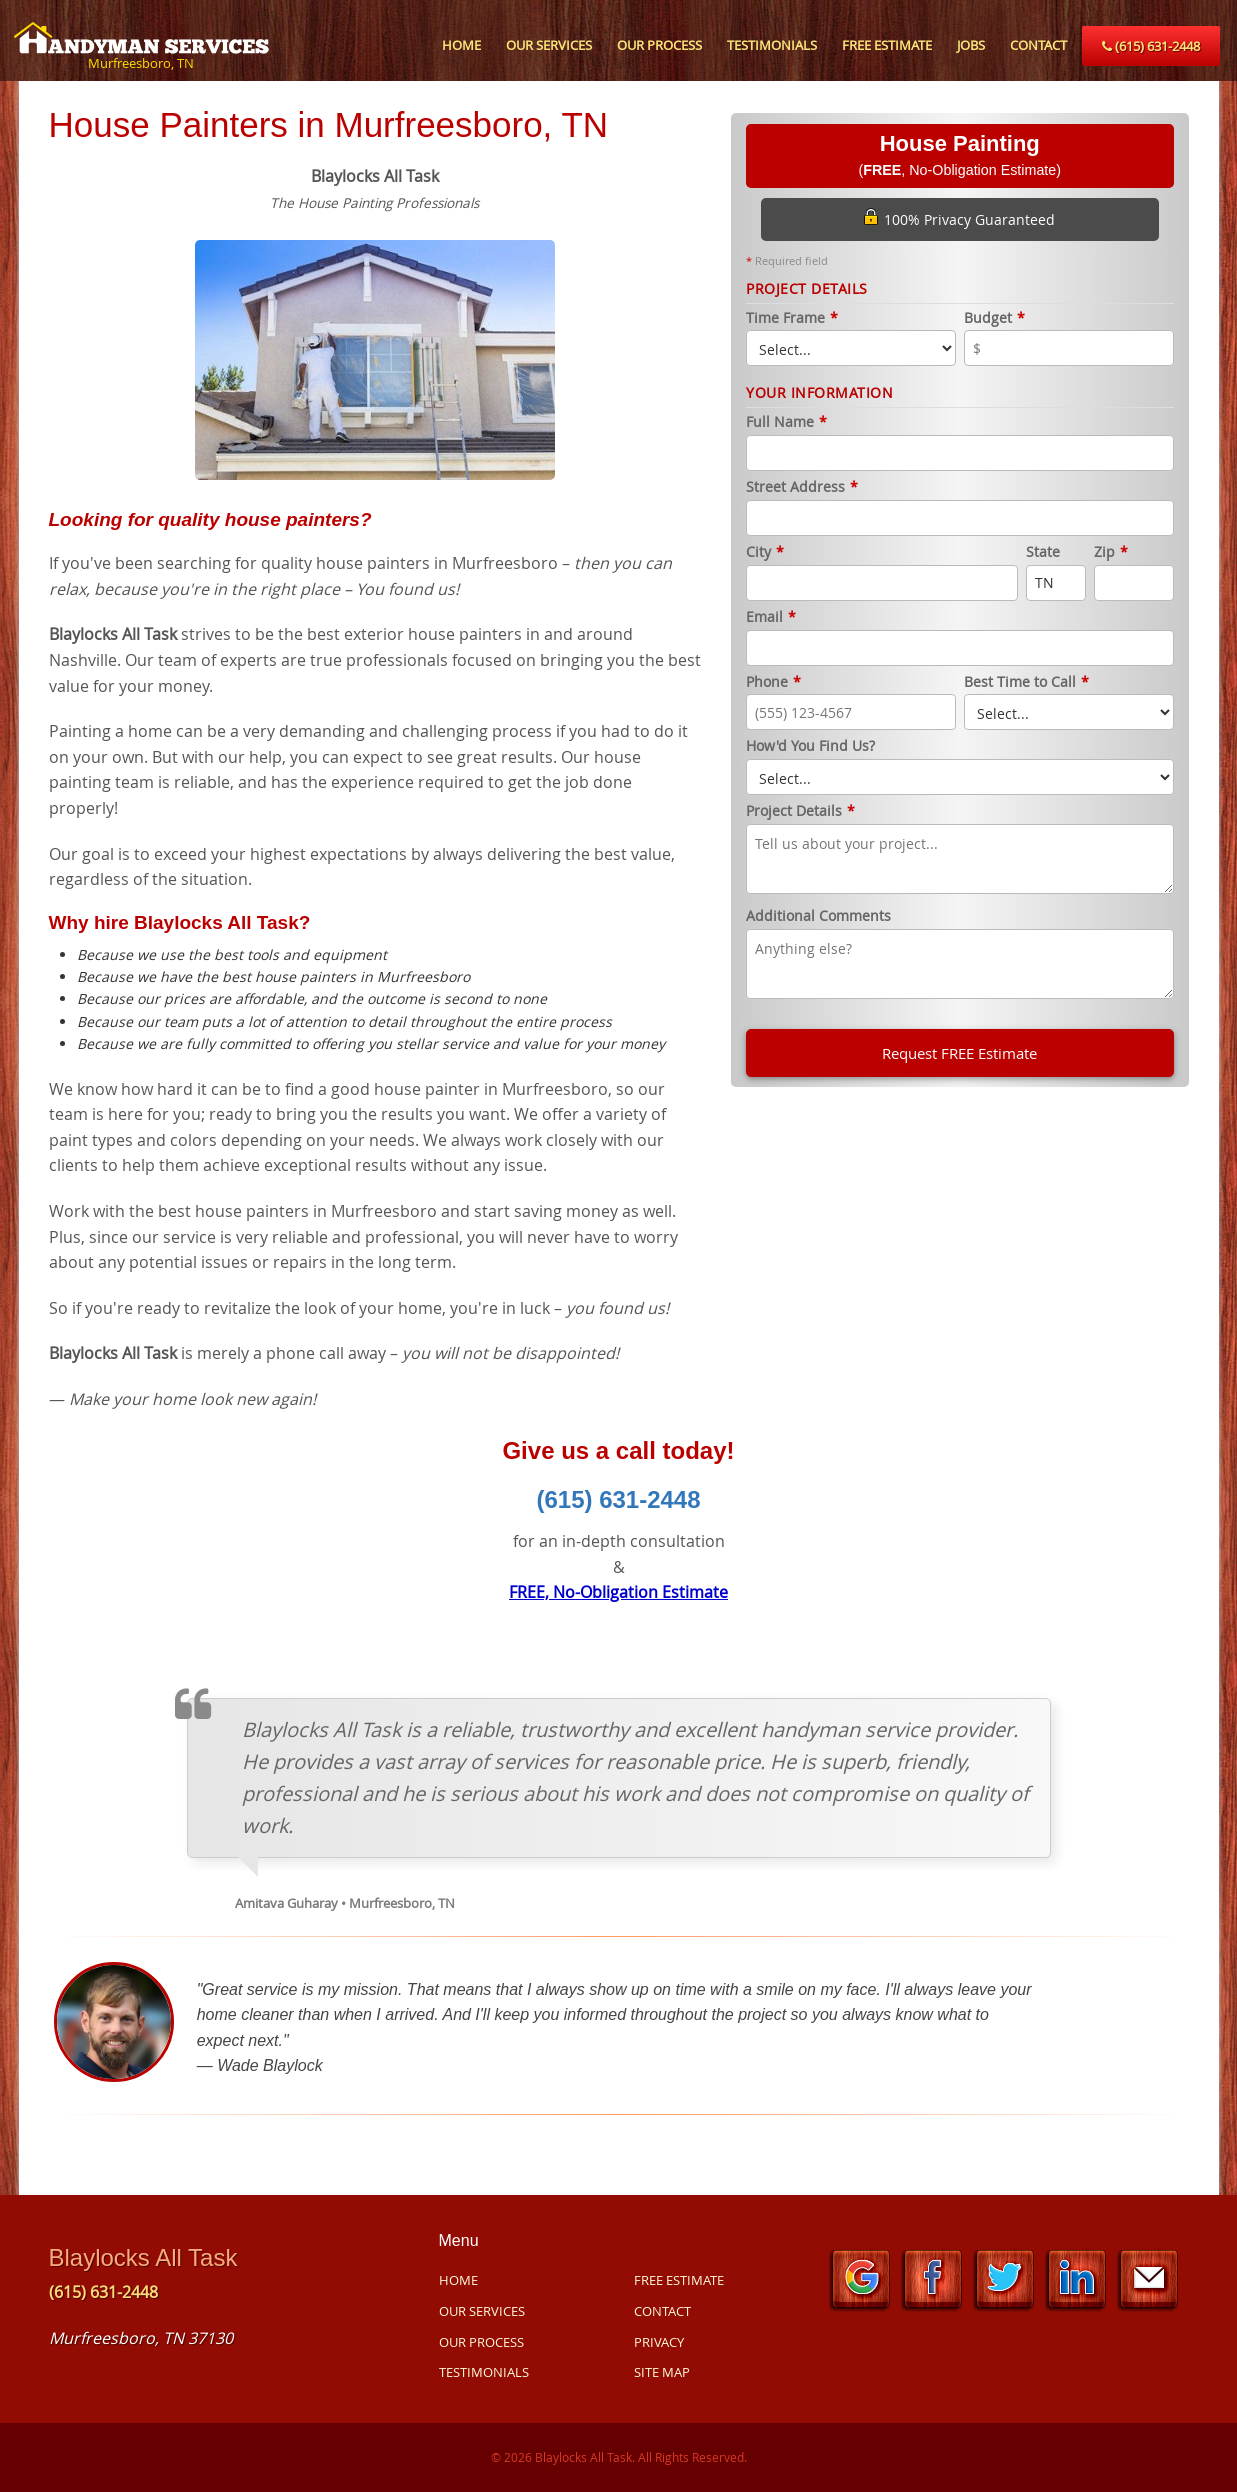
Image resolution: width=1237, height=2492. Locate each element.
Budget (994, 318)
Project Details (800, 811)
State (1043, 552)
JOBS (971, 45)
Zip (1111, 552)
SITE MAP (662, 2372)
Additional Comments (818, 916)
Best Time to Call (1026, 682)
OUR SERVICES (549, 45)
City (765, 552)
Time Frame (792, 318)
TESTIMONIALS (772, 45)
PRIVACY (659, 2342)
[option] (375, 357)
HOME (461, 45)
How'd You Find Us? (810, 746)
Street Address (802, 487)
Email (771, 617)
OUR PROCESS (659, 45)
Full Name (786, 422)
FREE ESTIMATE (887, 45)
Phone (773, 682)
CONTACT (1038, 45)
